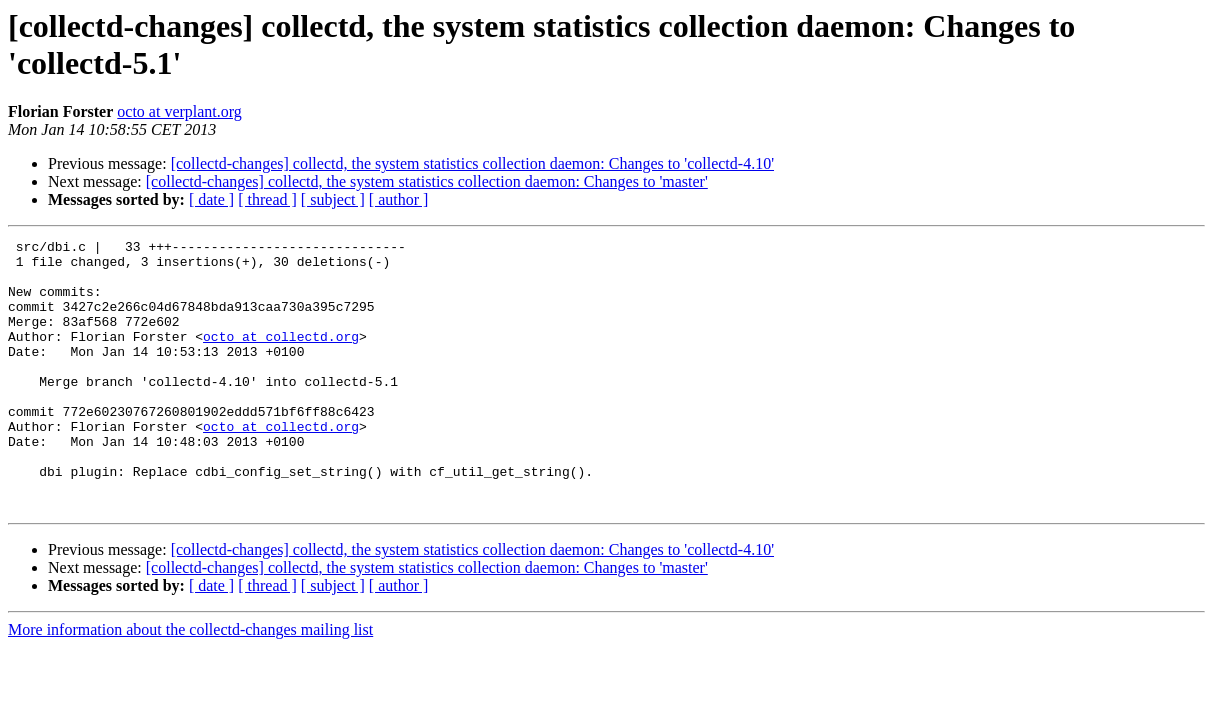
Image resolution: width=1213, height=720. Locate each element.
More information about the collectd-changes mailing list (190, 683)
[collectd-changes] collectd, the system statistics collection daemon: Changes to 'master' (427, 181)
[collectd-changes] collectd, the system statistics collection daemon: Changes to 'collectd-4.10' (472, 163)
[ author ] (399, 199)
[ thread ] (267, 199)
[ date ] (211, 199)
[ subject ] (333, 199)
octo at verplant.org (179, 111)
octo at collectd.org (281, 357)
